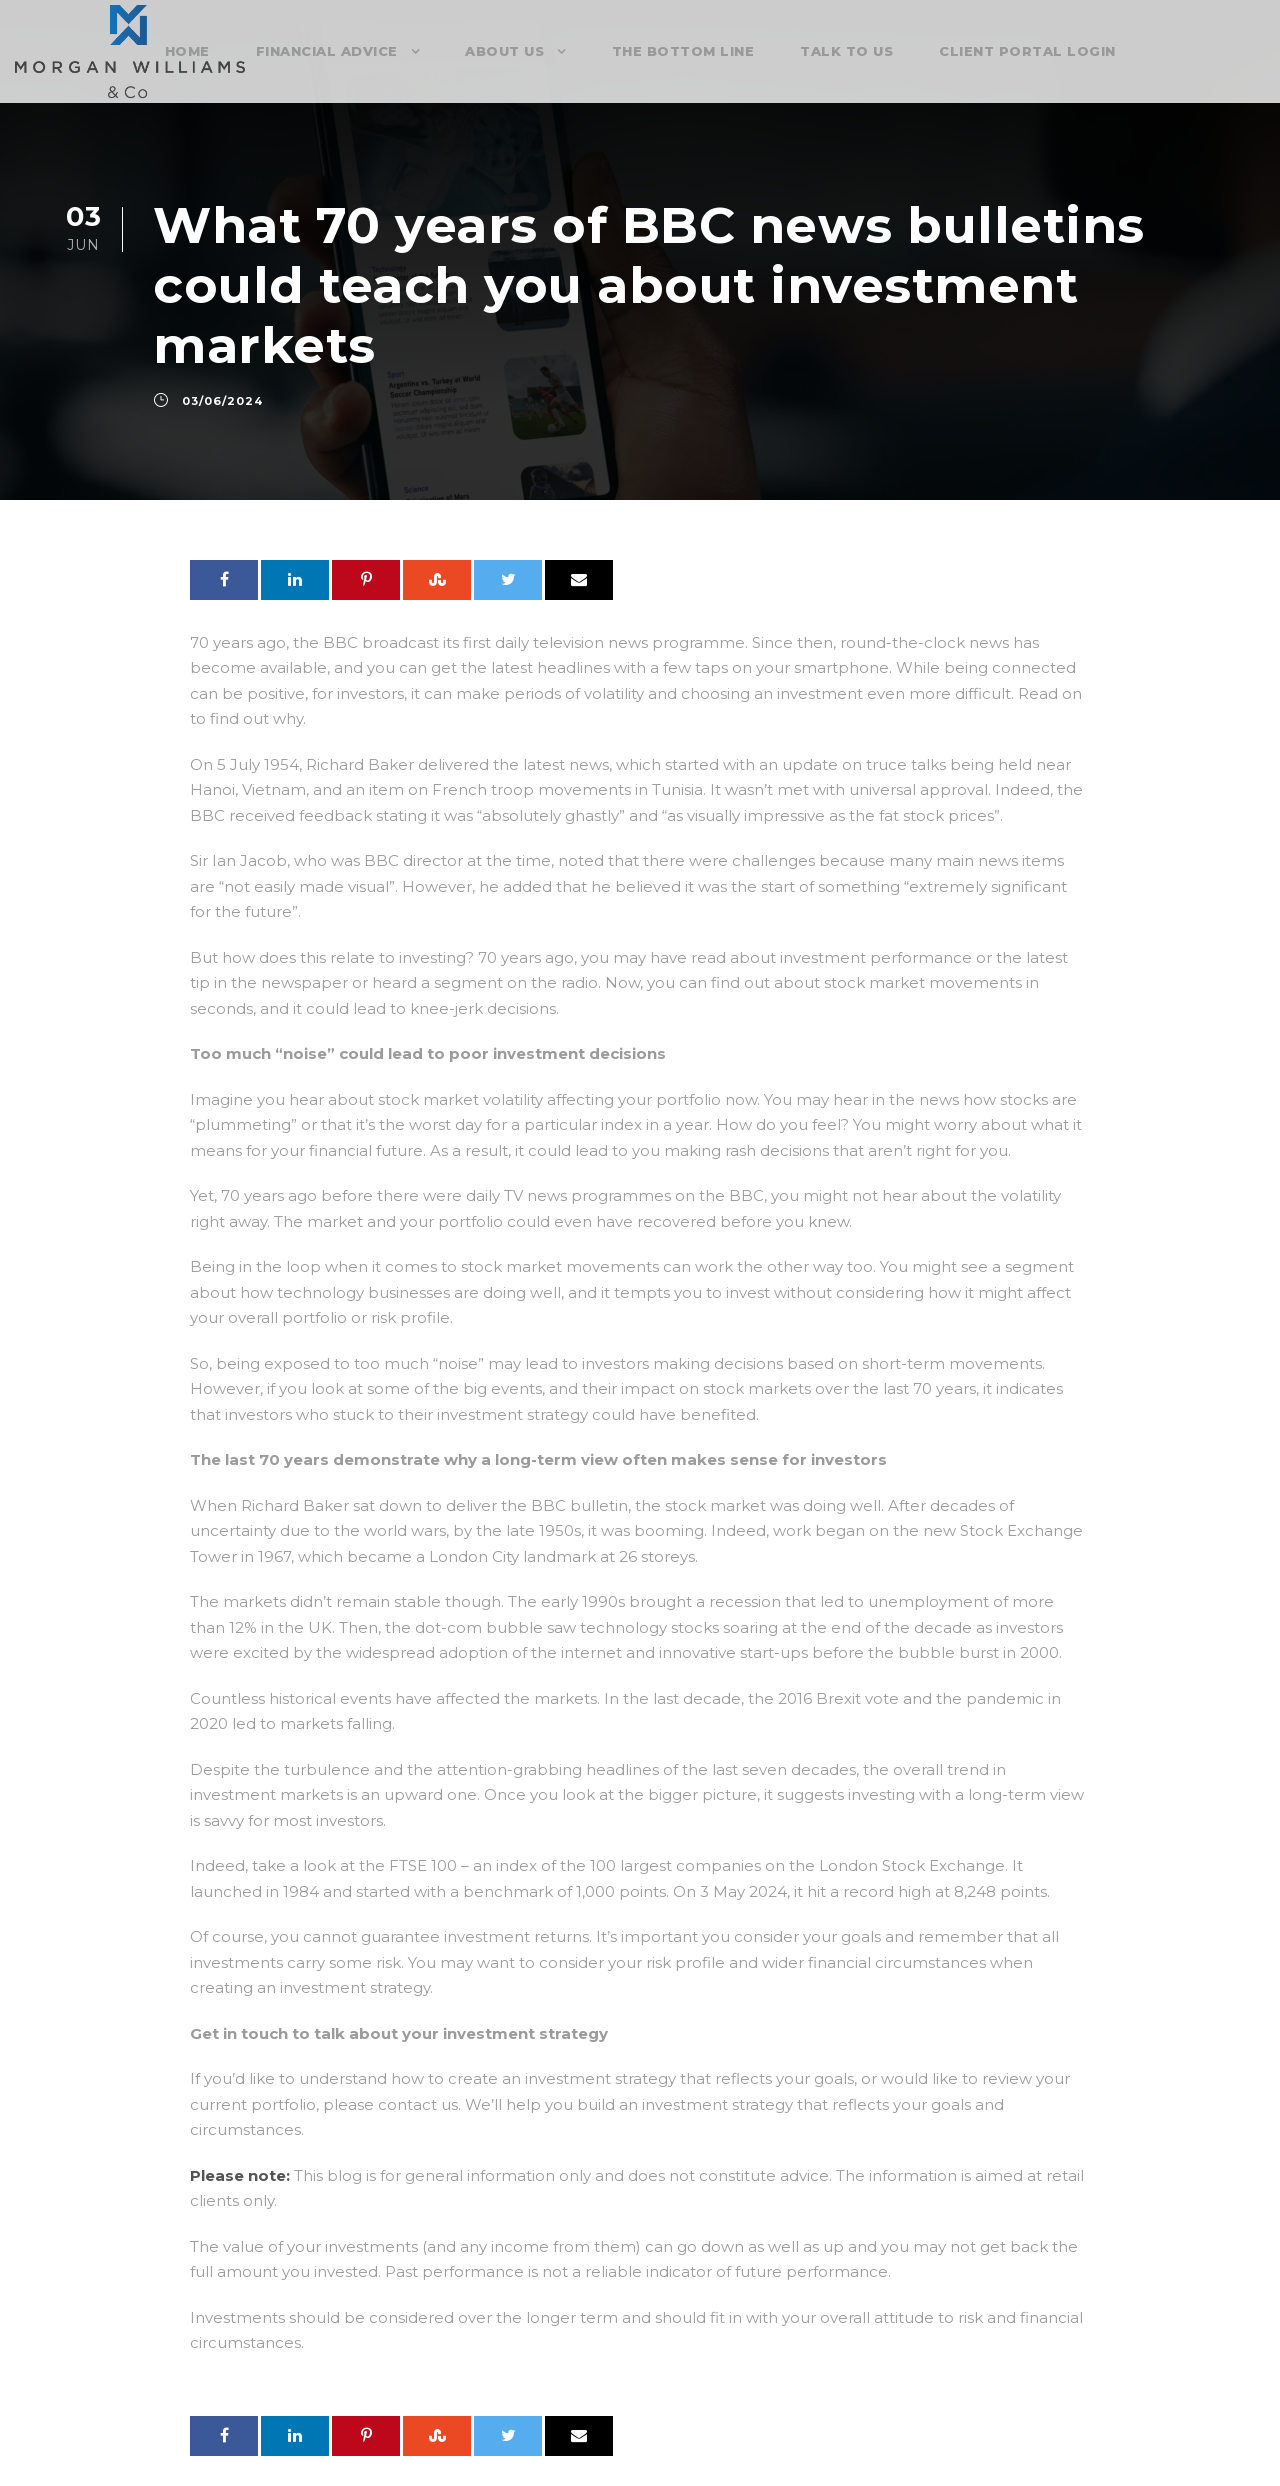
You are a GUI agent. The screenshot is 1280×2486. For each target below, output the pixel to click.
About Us (504, 51)
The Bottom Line (683, 51)
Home (187, 51)
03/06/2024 (222, 401)
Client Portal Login (1027, 51)
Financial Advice (327, 51)
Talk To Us (846, 51)
